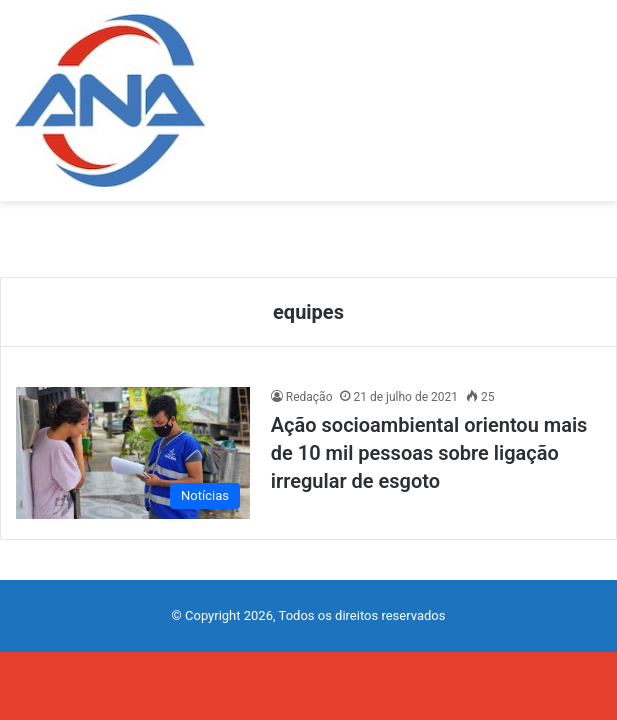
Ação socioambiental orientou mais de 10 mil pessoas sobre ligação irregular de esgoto (429, 453)
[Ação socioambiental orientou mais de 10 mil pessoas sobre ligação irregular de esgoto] (133, 453)
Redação (309, 397)
